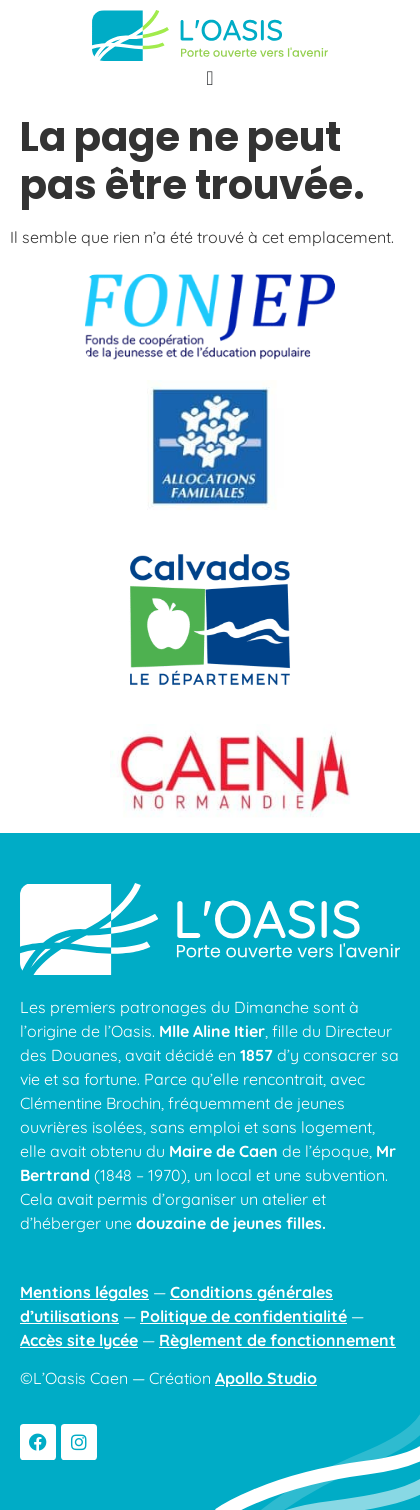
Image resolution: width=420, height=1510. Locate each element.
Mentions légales (84, 1292)
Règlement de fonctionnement (277, 1340)
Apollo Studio (266, 1378)
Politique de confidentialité (243, 1316)
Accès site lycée (79, 1340)
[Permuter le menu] (209, 78)
